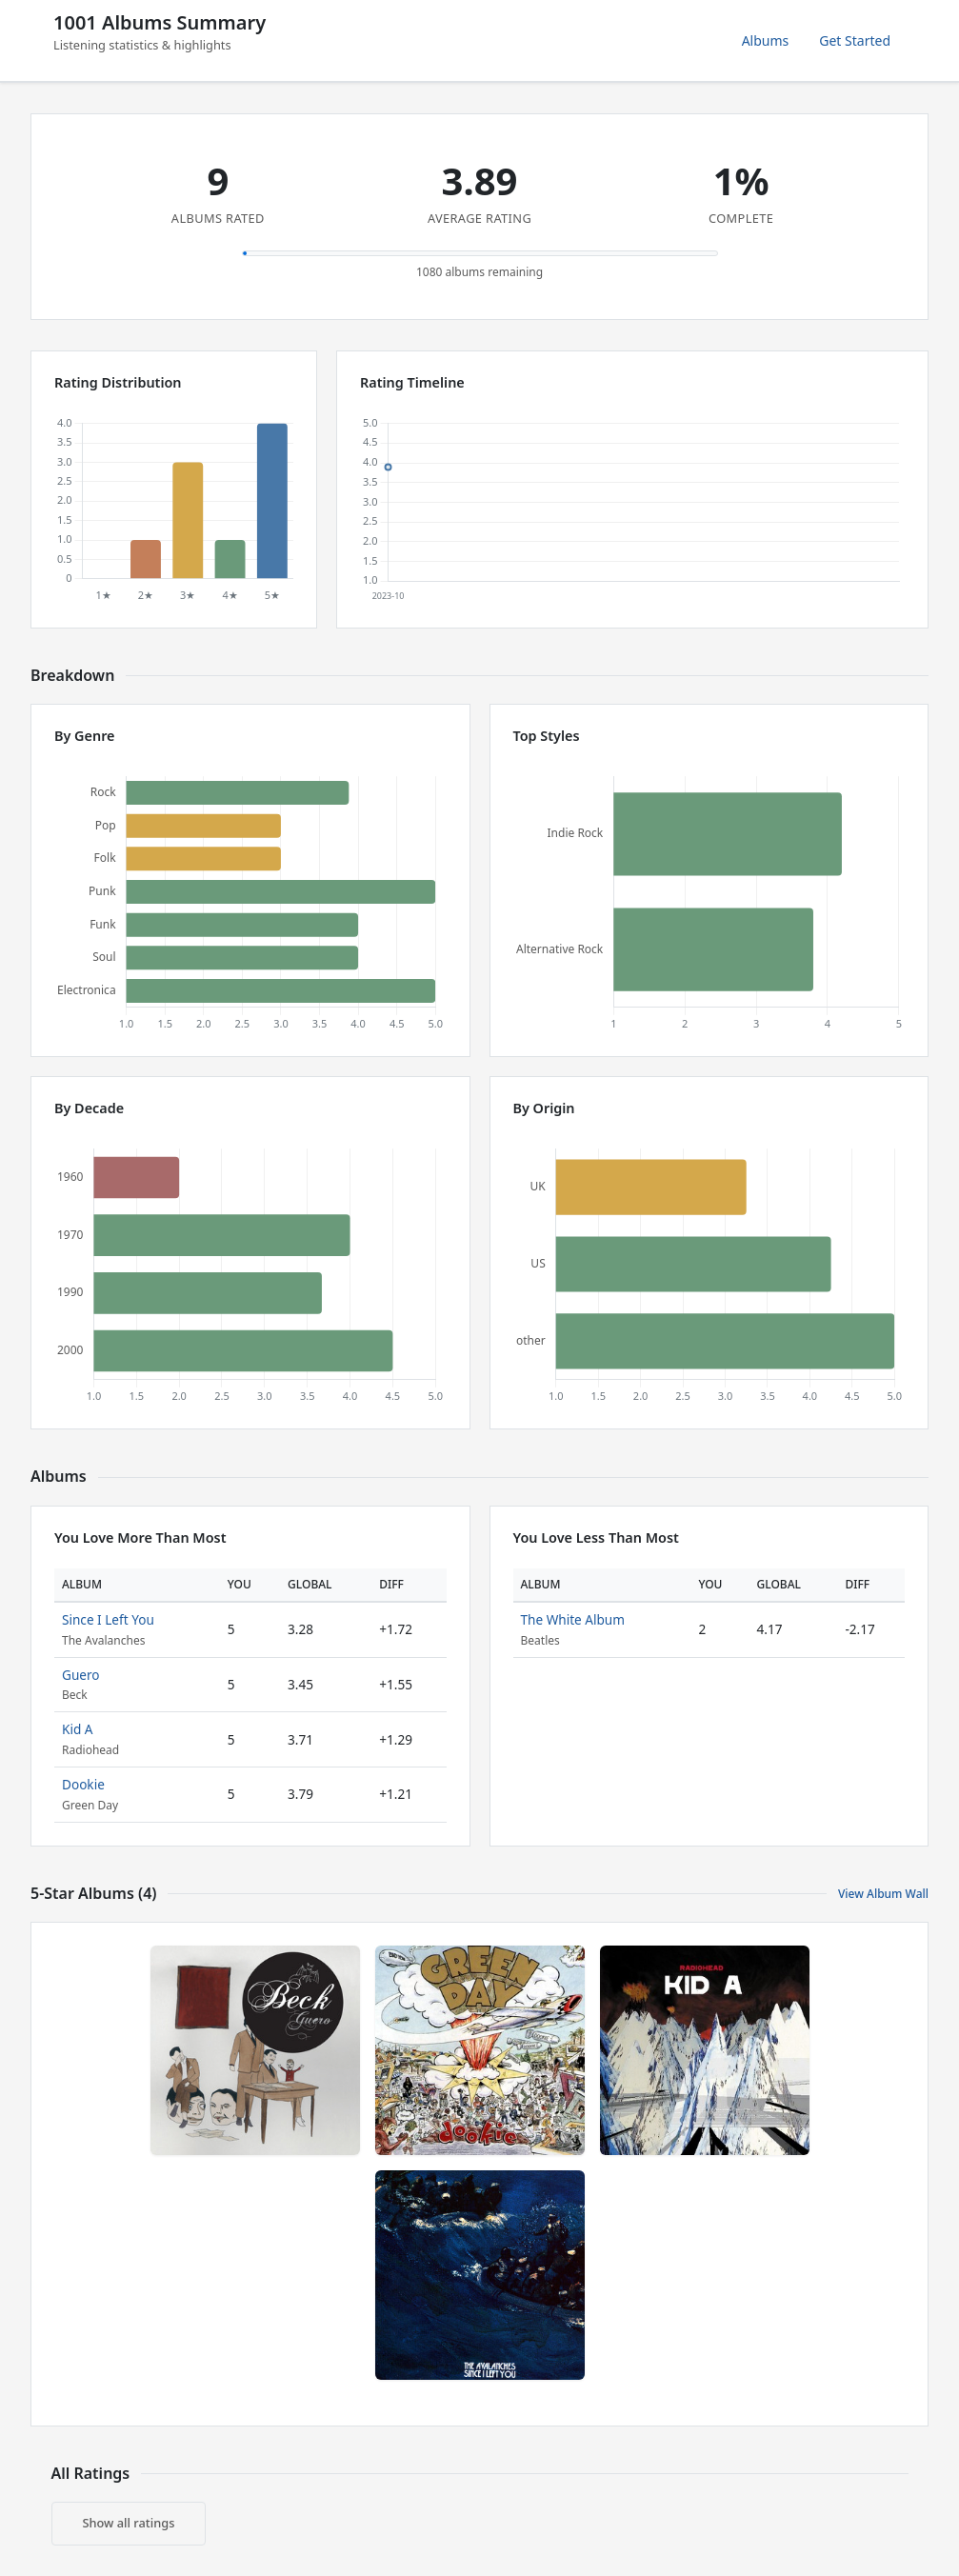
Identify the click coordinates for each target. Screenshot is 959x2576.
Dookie (83, 1784)
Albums (765, 40)
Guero (81, 1675)
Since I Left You (108, 1619)
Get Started (854, 40)
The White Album (573, 1619)
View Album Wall (883, 1894)
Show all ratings (129, 2522)
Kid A (77, 1729)
